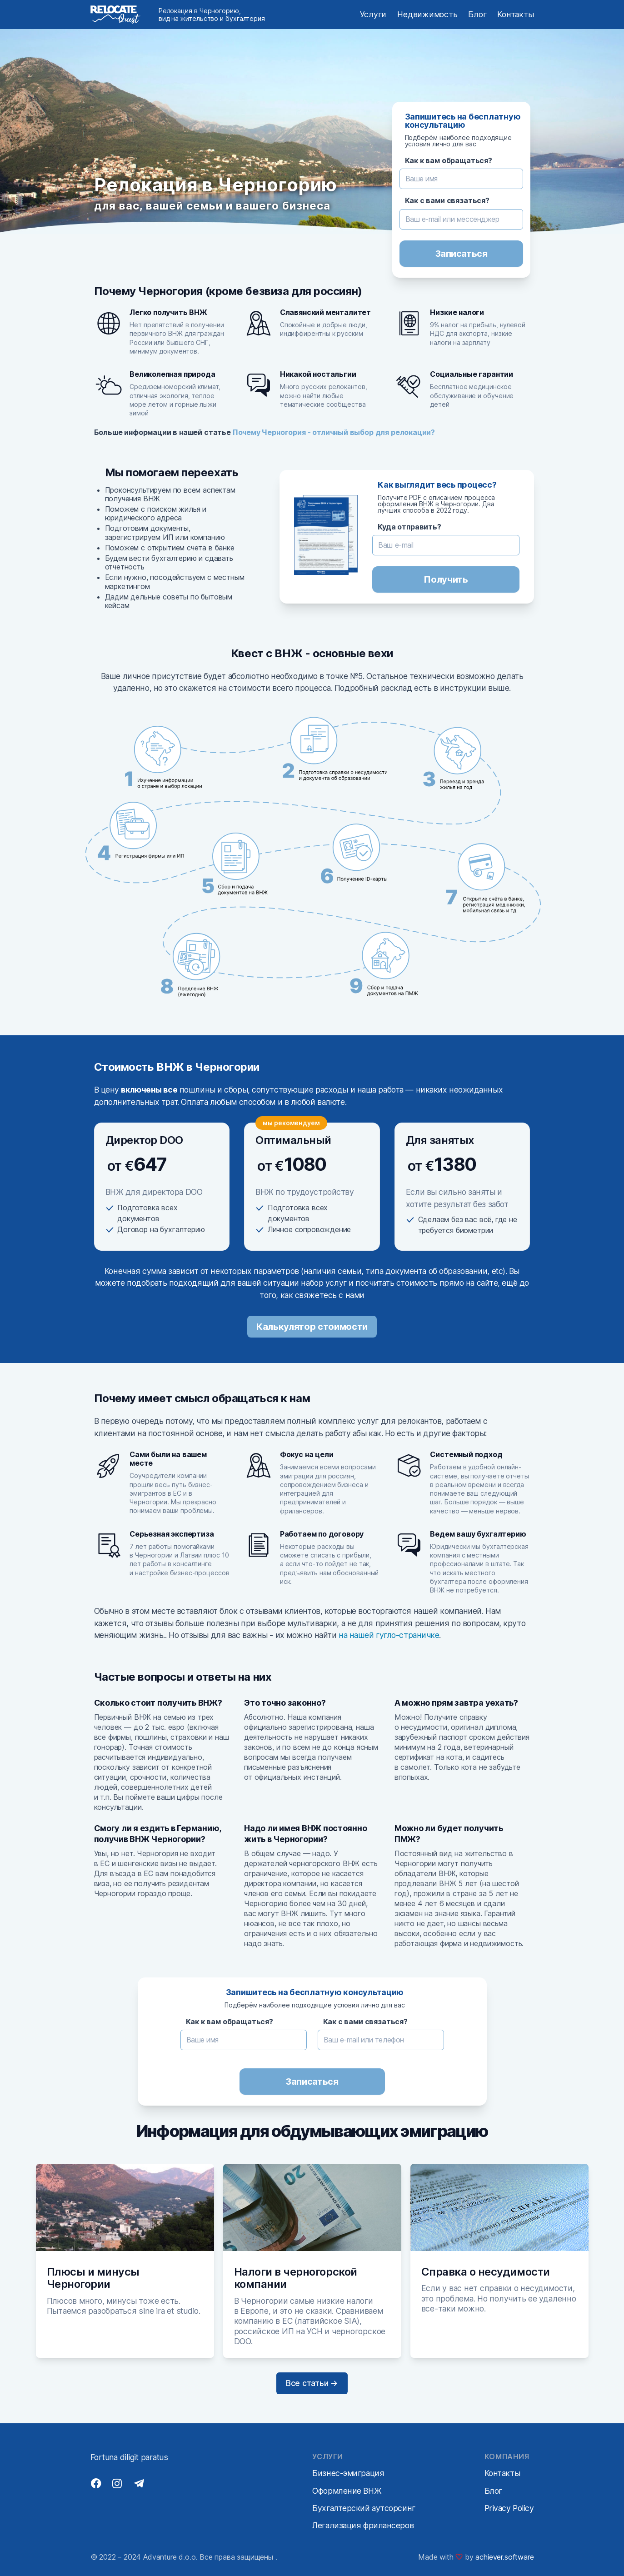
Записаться (461, 253)
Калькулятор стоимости (312, 1326)
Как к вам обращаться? (448, 160)
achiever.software (504, 2556)
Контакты (515, 14)
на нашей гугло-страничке (389, 1635)
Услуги (373, 14)
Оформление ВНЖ (346, 2491)
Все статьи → (312, 2383)
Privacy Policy (509, 2508)
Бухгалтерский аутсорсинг (363, 2508)
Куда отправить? (409, 527)
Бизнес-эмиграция (348, 2473)
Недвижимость (427, 14)
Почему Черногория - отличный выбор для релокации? (334, 432)
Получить (446, 579)
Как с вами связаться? (447, 200)
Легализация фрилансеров (363, 2525)
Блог (477, 14)
